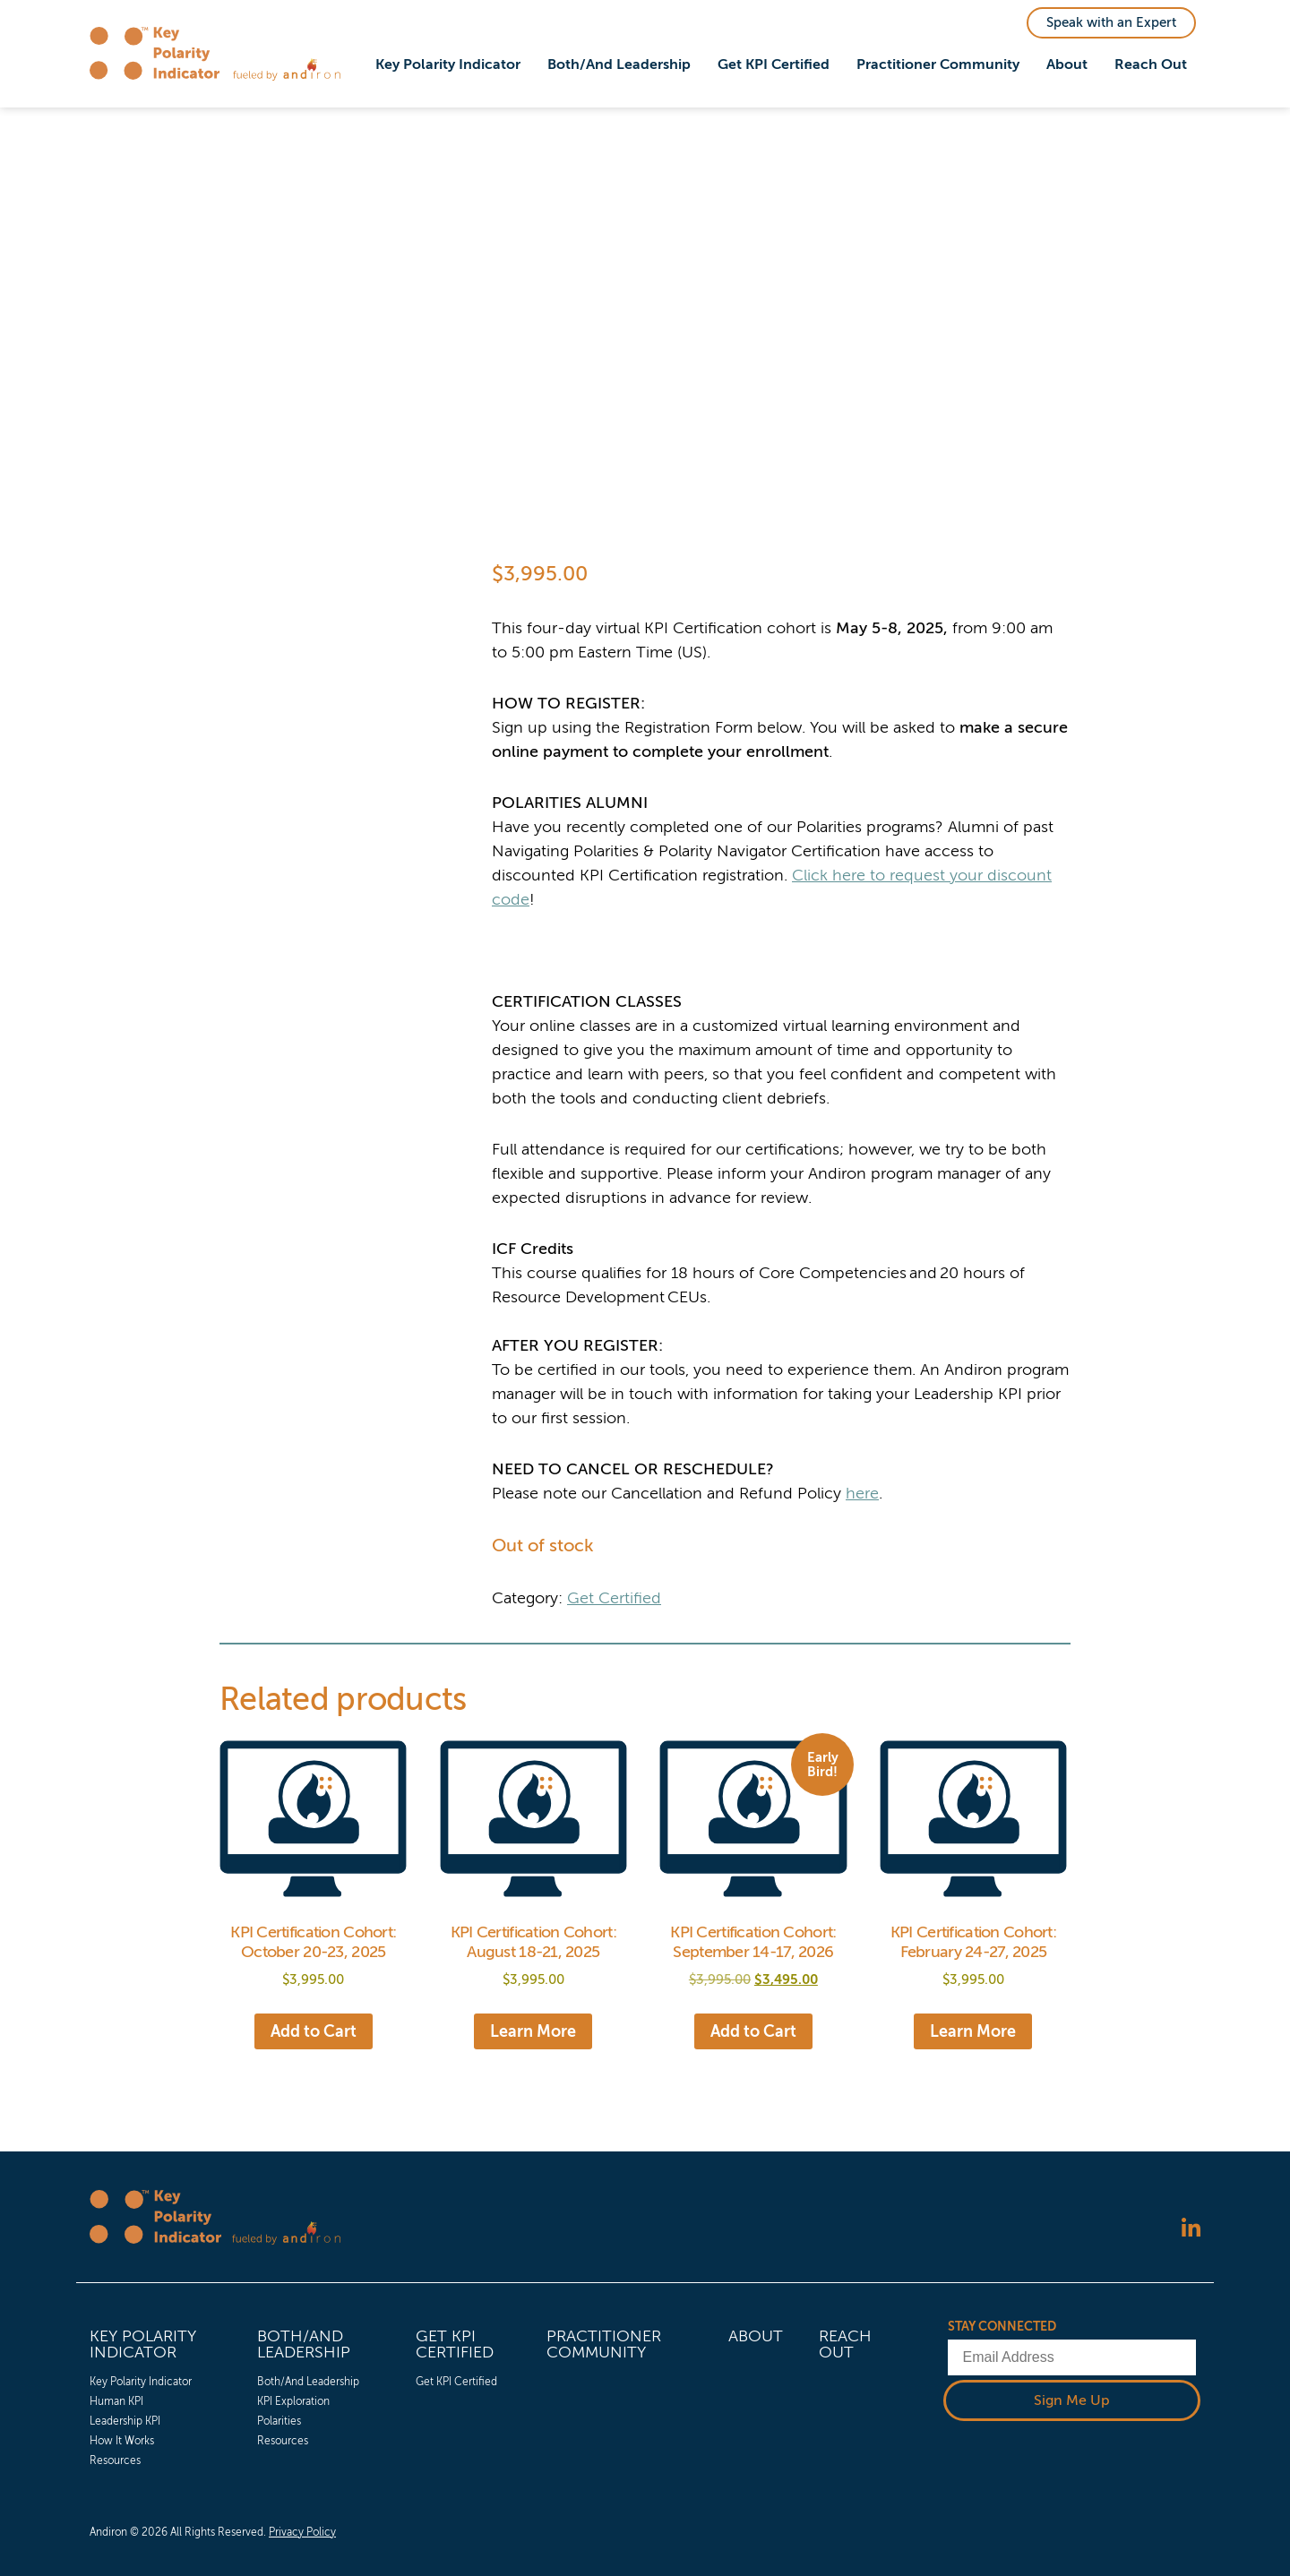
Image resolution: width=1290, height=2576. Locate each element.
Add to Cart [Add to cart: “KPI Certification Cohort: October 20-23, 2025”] (314, 2031)
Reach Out (1150, 64)
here (862, 1493)
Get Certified (614, 1598)
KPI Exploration (293, 2401)
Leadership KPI (125, 2421)
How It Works (122, 2440)
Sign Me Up (1072, 2400)
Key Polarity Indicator (447, 64)
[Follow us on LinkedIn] (1191, 2229)
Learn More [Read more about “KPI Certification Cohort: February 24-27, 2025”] (973, 2031)
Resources (115, 2460)
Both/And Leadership (619, 64)
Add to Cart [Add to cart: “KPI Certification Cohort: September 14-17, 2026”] (753, 2031)
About (1067, 64)
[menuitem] (448, 65)
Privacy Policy (302, 2532)
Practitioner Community (937, 64)
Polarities (279, 2421)
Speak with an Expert (1111, 22)
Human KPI (116, 2401)
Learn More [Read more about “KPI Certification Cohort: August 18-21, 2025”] (533, 2031)
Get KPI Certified (774, 64)
